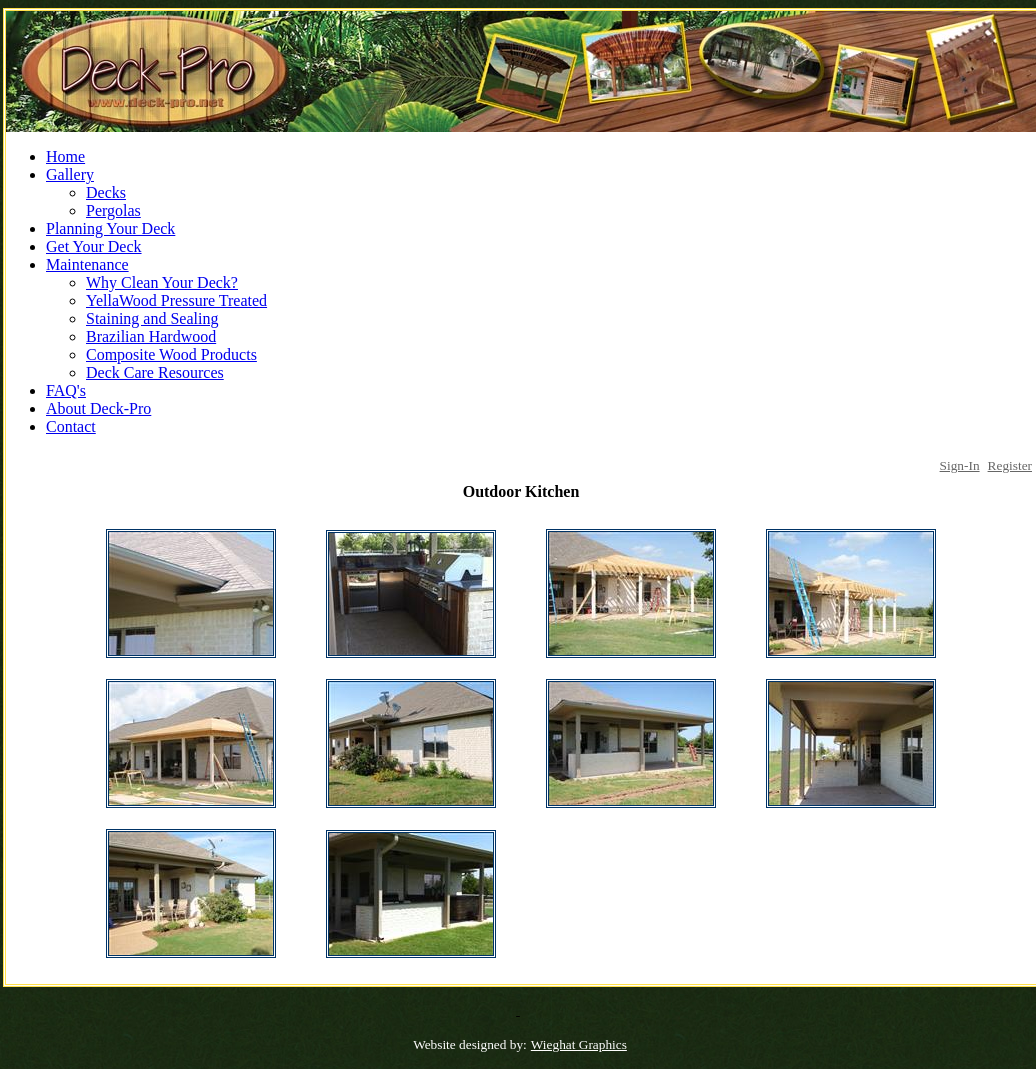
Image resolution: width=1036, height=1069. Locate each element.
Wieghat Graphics (579, 1044)
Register (1010, 465)
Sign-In (960, 465)
